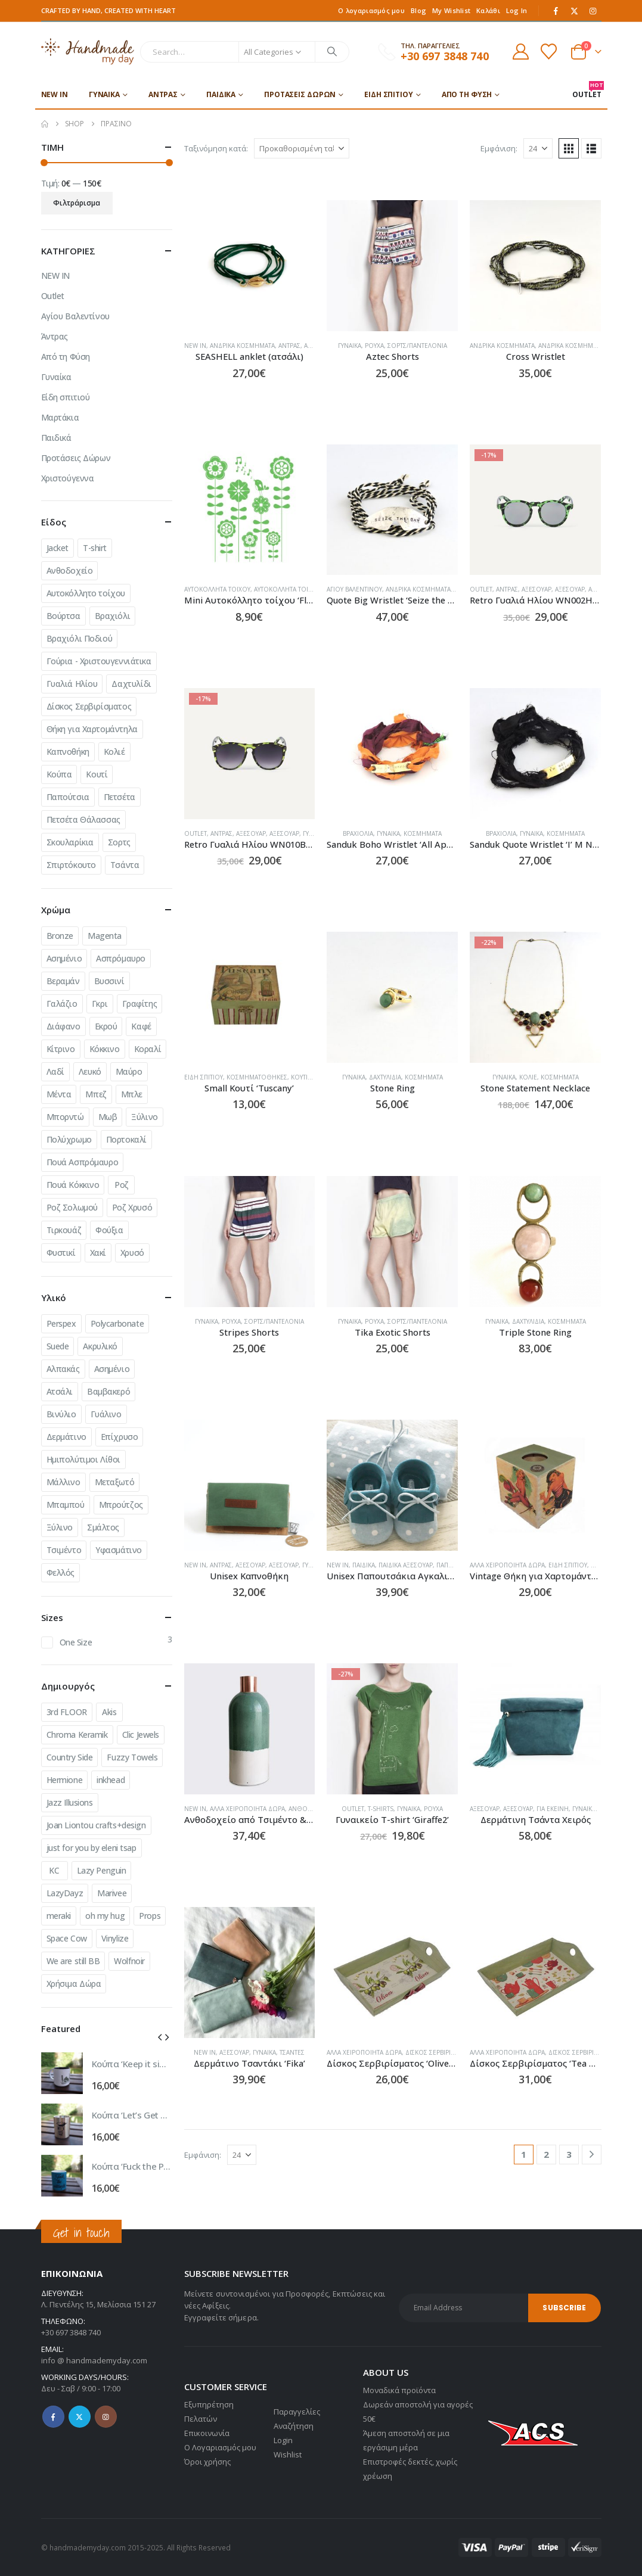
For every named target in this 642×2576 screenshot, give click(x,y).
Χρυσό (132, 1252)
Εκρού (106, 1026)
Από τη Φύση (467, 94)
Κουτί (96, 774)
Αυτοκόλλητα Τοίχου (217, 589)
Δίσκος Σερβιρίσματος (440, 2052)
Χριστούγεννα (67, 478)
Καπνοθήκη (67, 751)
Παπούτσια (67, 796)
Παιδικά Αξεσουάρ (406, 1565)
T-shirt (95, 547)
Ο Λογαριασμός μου (220, 2447)
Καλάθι (488, 10)
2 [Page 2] (546, 2154)
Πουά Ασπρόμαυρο (82, 1162)
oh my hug (105, 1915)
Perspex (61, 1323)
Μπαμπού (65, 1504)
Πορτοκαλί (126, 1139)
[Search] (332, 52)
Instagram (106, 2417)
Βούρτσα (63, 615)
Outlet (481, 589)
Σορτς (119, 842)
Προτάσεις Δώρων (300, 94)
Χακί (98, 1252)
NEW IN (54, 94)
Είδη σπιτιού (388, 94)
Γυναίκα (104, 94)
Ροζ (121, 1184)
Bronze (59, 935)
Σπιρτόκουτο (71, 864)
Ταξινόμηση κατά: (216, 148)
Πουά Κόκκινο (73, 1184)
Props (149, 1915)
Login (283, 2440)
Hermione (64, 1779)
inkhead (111, 1779)
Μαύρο (129, 1071)
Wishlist (288, 2454)
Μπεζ (95, 1094)
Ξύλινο (144, 1116)
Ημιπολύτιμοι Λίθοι (83, 1459)
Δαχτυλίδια (385, 1077)
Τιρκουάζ (64, 1230)
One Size (76, 1642)
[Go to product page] (249, 265)
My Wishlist (451, 10)
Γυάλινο (106, 1414)
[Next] (591, 2154)
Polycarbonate (117, 1323)
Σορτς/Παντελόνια (417, 345)
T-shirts (380, 1809)
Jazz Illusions (69, 1802)
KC (54, 1870)
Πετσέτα (119, 796)
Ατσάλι (59, 1391)
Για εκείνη (552, 1809)
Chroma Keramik (77, 1734)
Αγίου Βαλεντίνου (354, 589)
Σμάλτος (103, 1527)
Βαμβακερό (108, 1391)
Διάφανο (63, 1026)
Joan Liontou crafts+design (96, 1825)
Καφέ (141, 1026)
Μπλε (131, 1094)
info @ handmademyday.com (94, 2360)
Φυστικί (61, 1252)
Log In (517, 10)
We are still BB (73, 1961)
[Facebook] (555, 10)
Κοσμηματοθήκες (257, 1077)
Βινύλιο (61, 1414)
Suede (57, 1346)
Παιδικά (220, 94)
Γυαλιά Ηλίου (72, 683)
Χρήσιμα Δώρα (73, 1983)
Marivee (111, 1893)
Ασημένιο (64, 958)
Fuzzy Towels (132, 1757)
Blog (418, 10)
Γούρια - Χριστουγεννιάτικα (98, 661)
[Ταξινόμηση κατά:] (301, 148)
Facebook (53, 2417)
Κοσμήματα (423, 833)
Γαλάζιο (61, 1003)
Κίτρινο (60, 1048)
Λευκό (90, 1071)
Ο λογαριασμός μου (371, 10)
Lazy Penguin (101, 1870)
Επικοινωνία (206, 2433)
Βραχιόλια (358, 833)
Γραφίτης (139, 1003)
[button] (569, 148)
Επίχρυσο (119, 1436)
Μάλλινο (63, 1482)
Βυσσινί (109, 981)
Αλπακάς (63, 1368)
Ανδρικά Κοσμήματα (242, 345)
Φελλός (60, 1572)
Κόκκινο (104, 1048)
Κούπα (59, 774)
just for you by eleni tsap (91, 1847)
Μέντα (59, 1094)
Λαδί (55, 1071)
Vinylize (115, 1938)
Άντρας (163, 94)
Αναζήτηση (294, 2426)
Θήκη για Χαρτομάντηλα (92, 729)
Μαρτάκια (60, 417)
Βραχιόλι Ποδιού (79, 638)
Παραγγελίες (297, 2411)
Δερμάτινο (66, 1436)
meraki (58, 1915)
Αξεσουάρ (536, 589)
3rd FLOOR (66, 1712)
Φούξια (109, 1230)
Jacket (57, 547)
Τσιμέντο (64, 1549)
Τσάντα (124, 864)
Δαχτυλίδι (131, 683)
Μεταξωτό (115, 1482)
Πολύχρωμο (69, 1139)
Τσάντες (292, 2052)
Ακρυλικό (100, 1346)
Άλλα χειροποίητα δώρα (507, 1565)
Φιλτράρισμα (76, 203)
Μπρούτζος (121, 1504)
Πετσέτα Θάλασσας (83, 819)
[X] (574, 10)
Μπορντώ (65, 1116)
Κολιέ (528, 1077)
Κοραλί (147, 1048)
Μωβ (107, 1116)
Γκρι (99, 1003)
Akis (109, 1712)
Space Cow (66, 1938)
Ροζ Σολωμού (72, 1207)
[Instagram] (592, 10)
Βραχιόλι (113, 615)
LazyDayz (64, 1893)
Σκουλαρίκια (70, 842)
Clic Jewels (140, 1734)
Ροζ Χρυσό (132, 1207)
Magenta (105, 935)
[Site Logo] (88, 51)
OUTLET (586, 90)
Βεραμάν (63, 981)
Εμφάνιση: (498, 148)
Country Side (69, 1757)
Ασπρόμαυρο (120, 958)
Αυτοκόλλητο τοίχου (85, 593)
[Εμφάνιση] (538, 148)
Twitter (80, 2417)
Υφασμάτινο (118, 1549)
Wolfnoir (129, 1961)
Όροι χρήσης (207, 2461)
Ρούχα (374, 345)
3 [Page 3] (569, 2154)
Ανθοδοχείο (69, 570)
